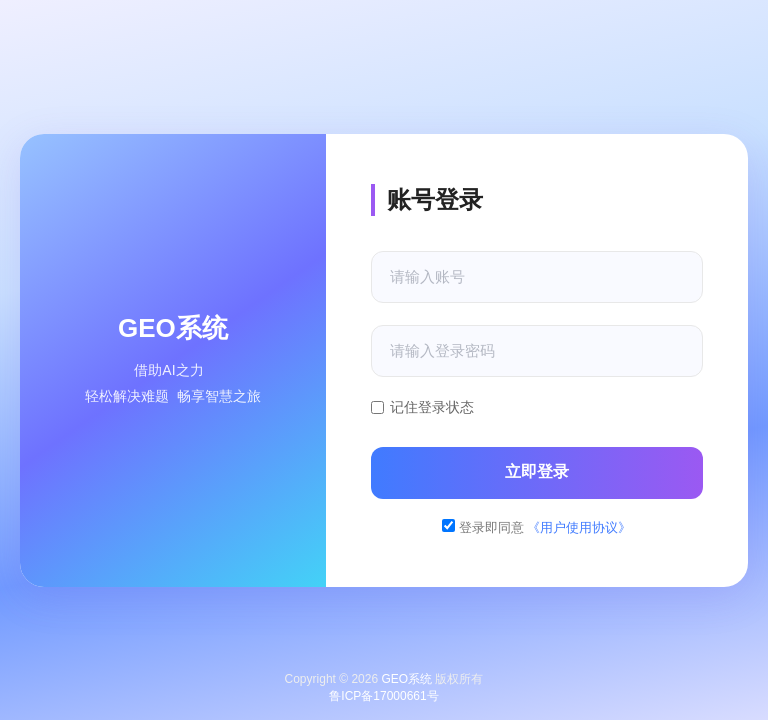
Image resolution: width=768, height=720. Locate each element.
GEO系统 (406, 679)
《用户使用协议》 (579, 527)
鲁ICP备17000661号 (383, 696)
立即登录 (537, 471)
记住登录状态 (422, 407)
